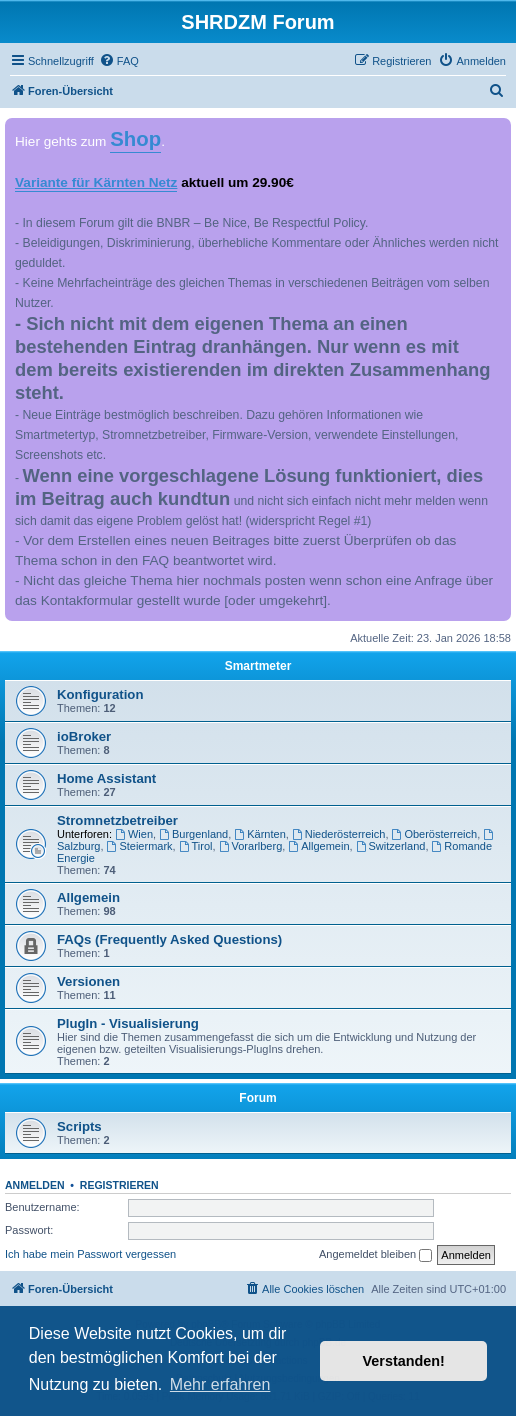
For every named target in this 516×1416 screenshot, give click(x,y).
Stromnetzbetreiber (117, 820)
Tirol (196, 846)
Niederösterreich (339, 834)
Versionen (88, 981)
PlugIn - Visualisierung (128, 1023)
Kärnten (259, 834)
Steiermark (140, 846)
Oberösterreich (435, 834)
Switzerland (391, 846)
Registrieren (119, 1185)
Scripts (79, 1126)
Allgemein (318, 846)
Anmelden (35, 1185)
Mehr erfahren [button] (220, 1384)
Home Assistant (106, 778)
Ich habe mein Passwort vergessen (90, 1254)
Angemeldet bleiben (375, 1255)
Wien (134, 834)
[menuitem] (119, 61)
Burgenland (193, 834)
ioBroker (84, 736)
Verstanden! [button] (404, 1361)
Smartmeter (258, 666)
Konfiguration (100, 694)
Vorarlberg (251, 846)
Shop (135, 139)
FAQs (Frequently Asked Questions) (169, 939)
